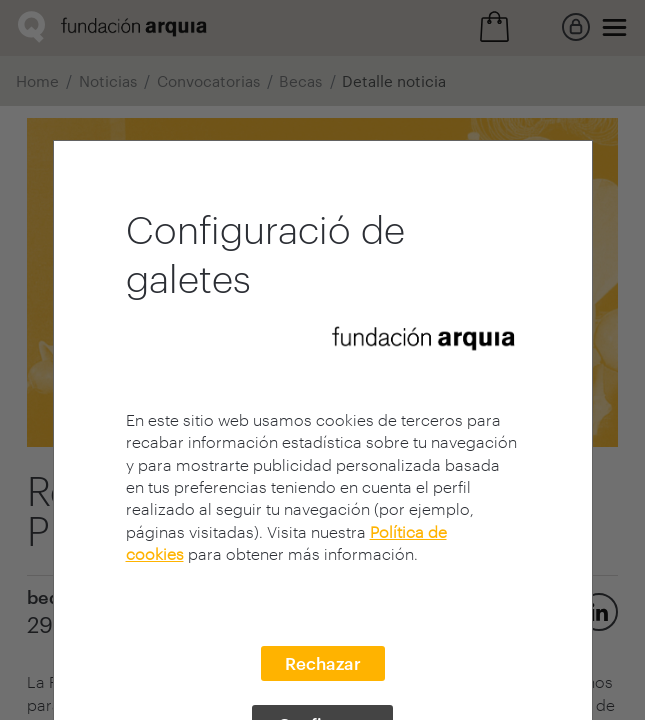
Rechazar (323, 663)
